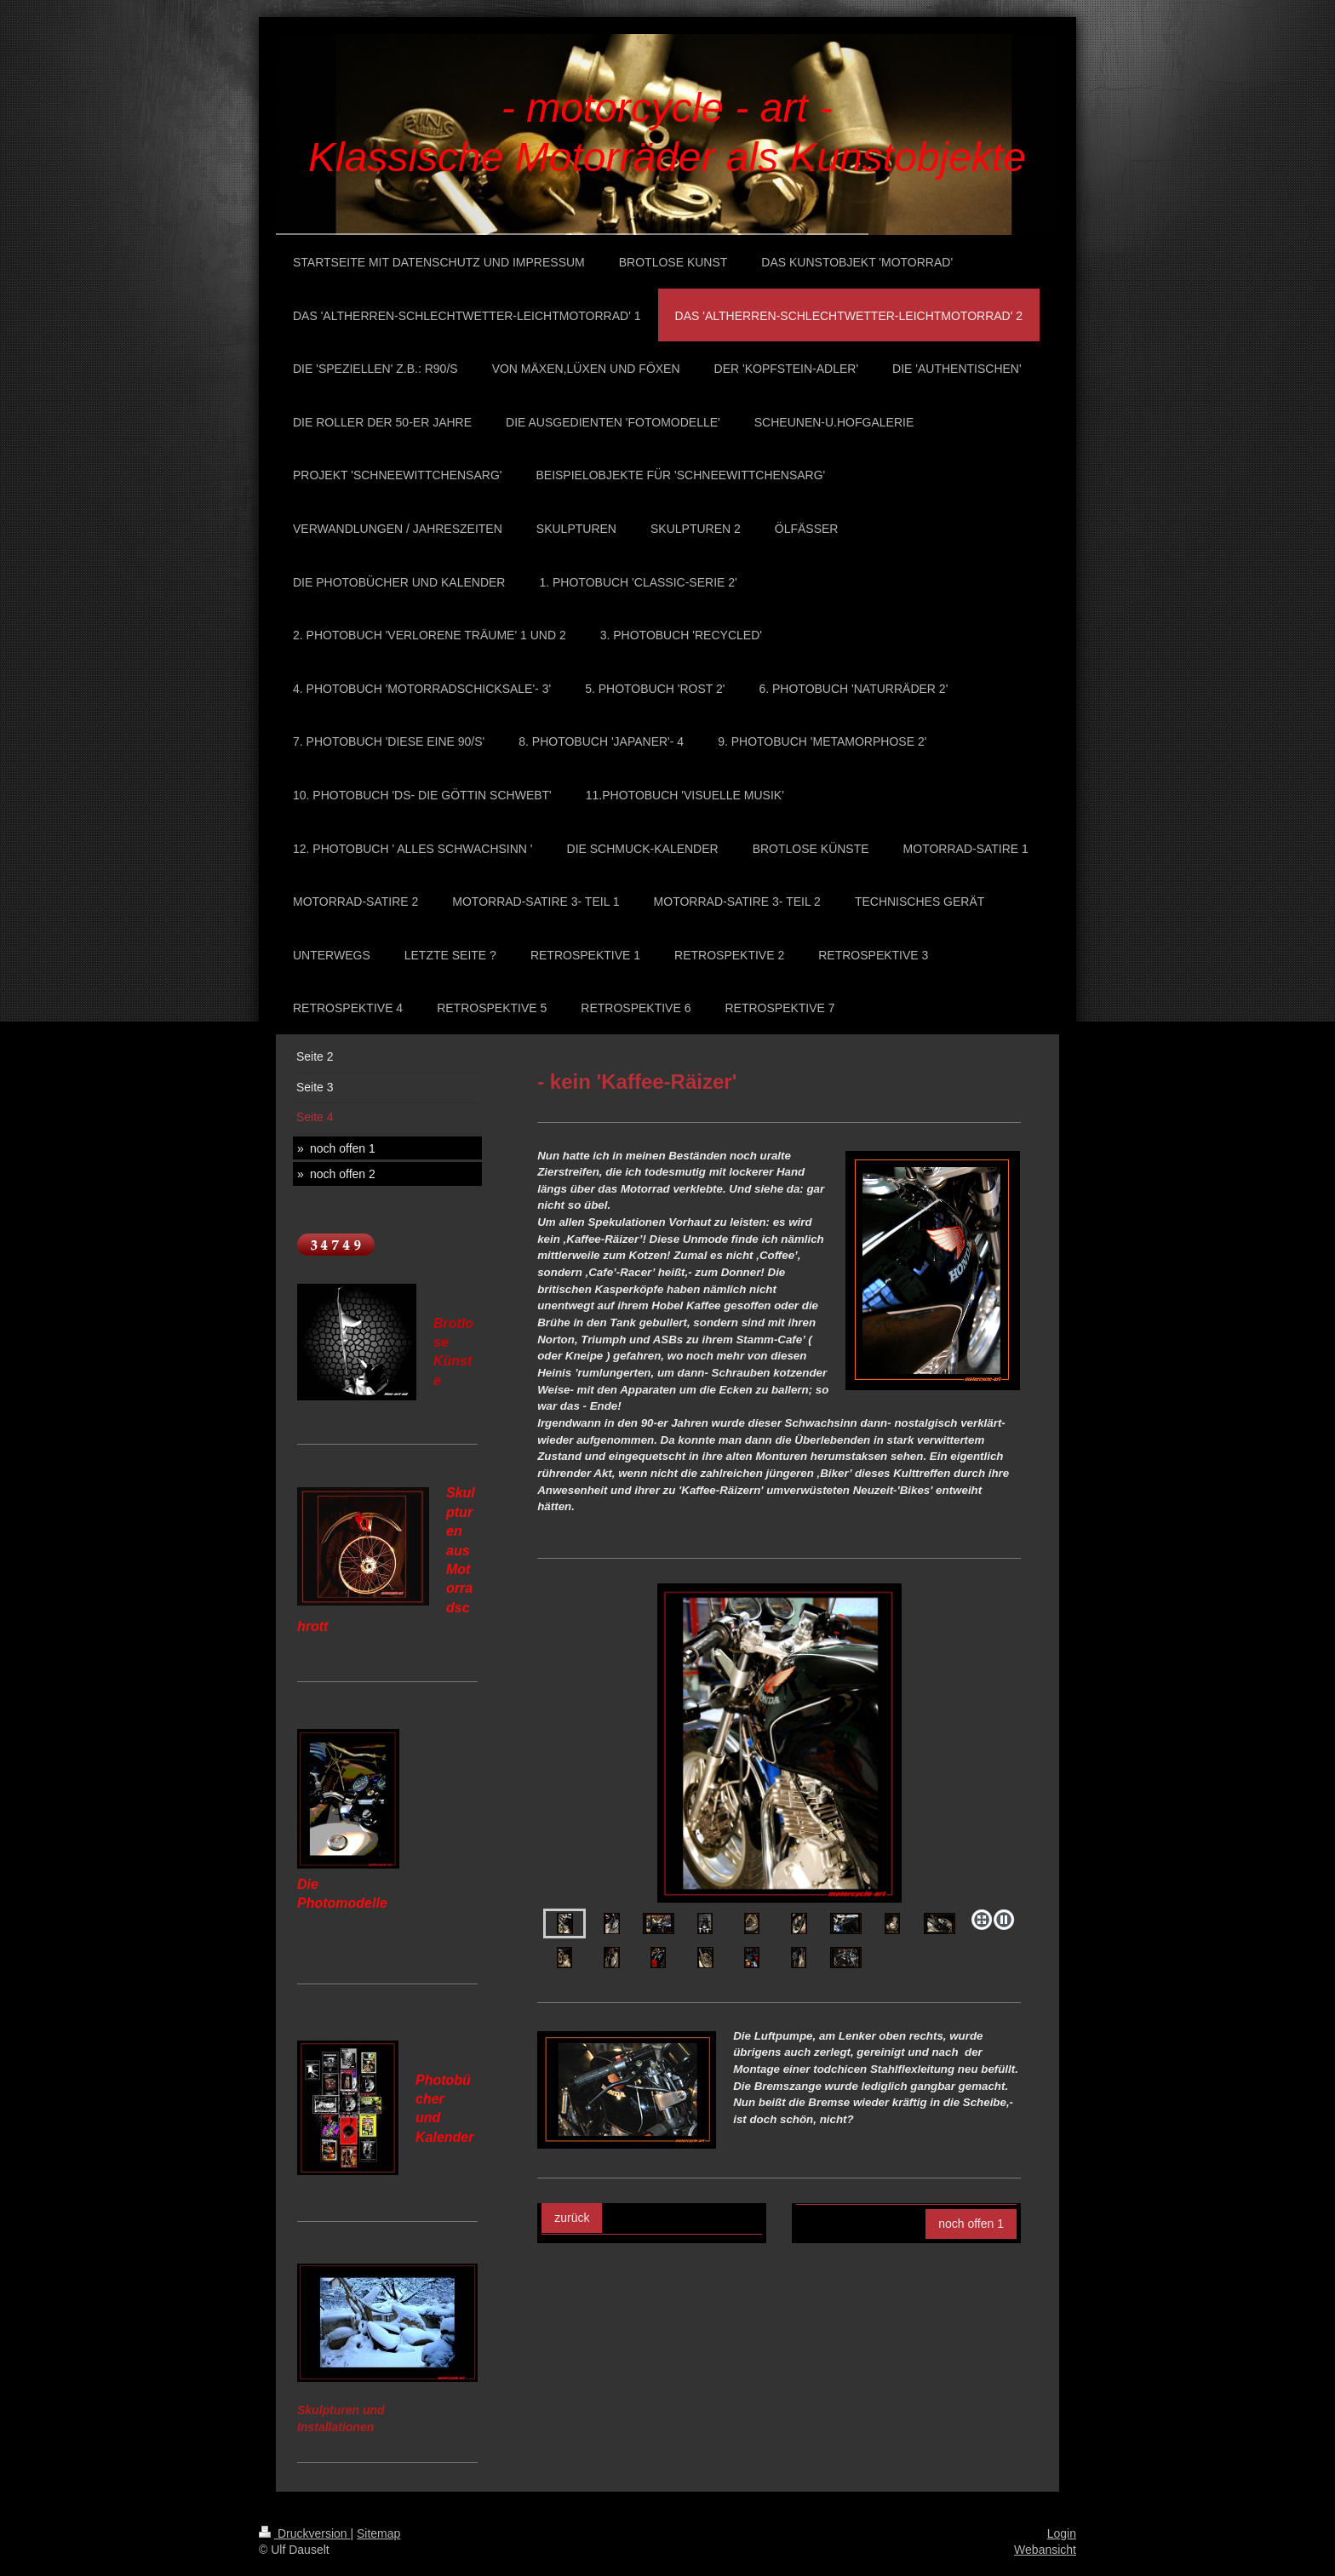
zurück (571, 2217)
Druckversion (304, 2533)
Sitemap (378, 2533)
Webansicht (1045, 2549)
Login (1061, 2533)
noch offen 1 (971, 2223)
